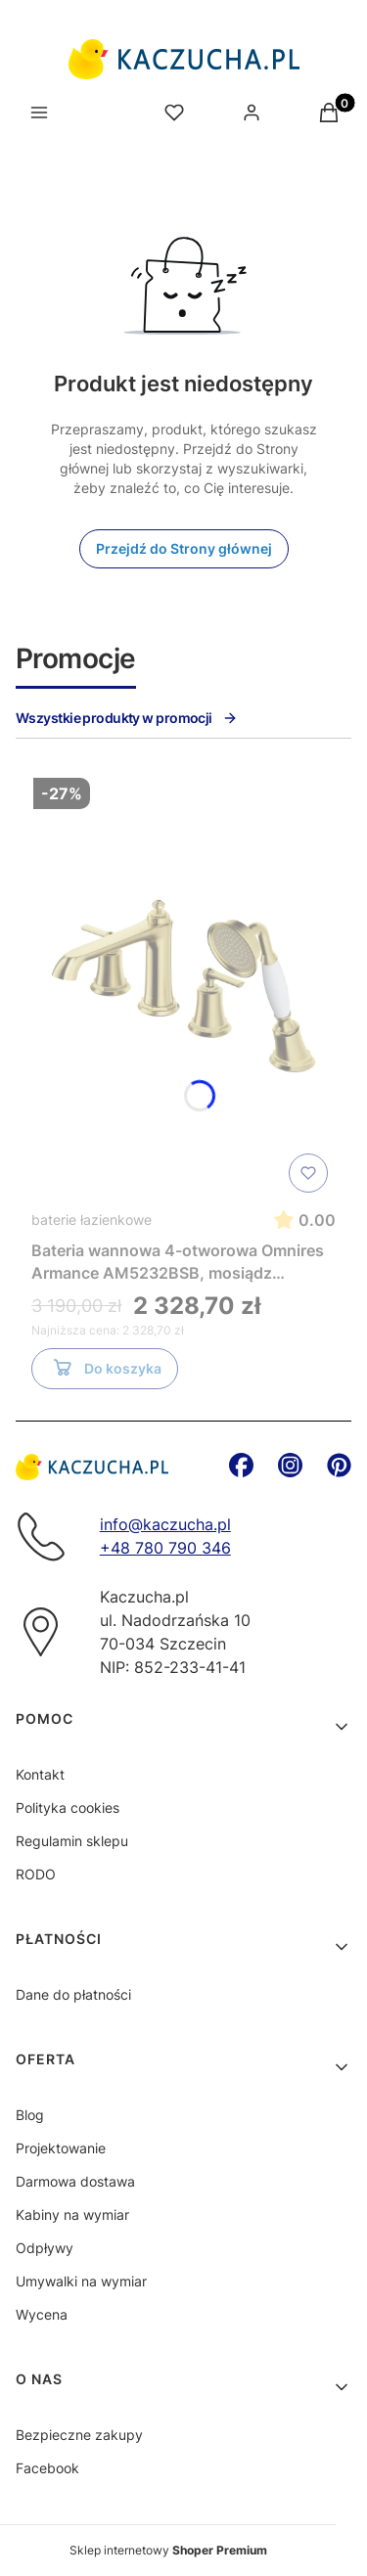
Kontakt (40, 1774)
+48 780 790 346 (165, 1548)
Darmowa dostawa (75, 2181)
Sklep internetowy (168, 2550)
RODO (36, 1874)
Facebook (47, 2468)
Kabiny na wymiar (72, 2214)
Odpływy (44, 2247)
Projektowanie (61, 2148)
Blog (30, 2114)
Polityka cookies (67, 1807)
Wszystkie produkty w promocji (127, 717)
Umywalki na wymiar (81, 2281)
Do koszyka (105, 1371)
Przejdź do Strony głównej (184, 548)
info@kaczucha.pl (165, 1524)
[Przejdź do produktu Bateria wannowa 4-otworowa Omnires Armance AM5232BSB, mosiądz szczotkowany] (183, 985)
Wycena (42, 2314)
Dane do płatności (73, 1994)
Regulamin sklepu (72, 1840)
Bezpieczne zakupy (79, 2434)
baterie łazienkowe (91, 1219)
